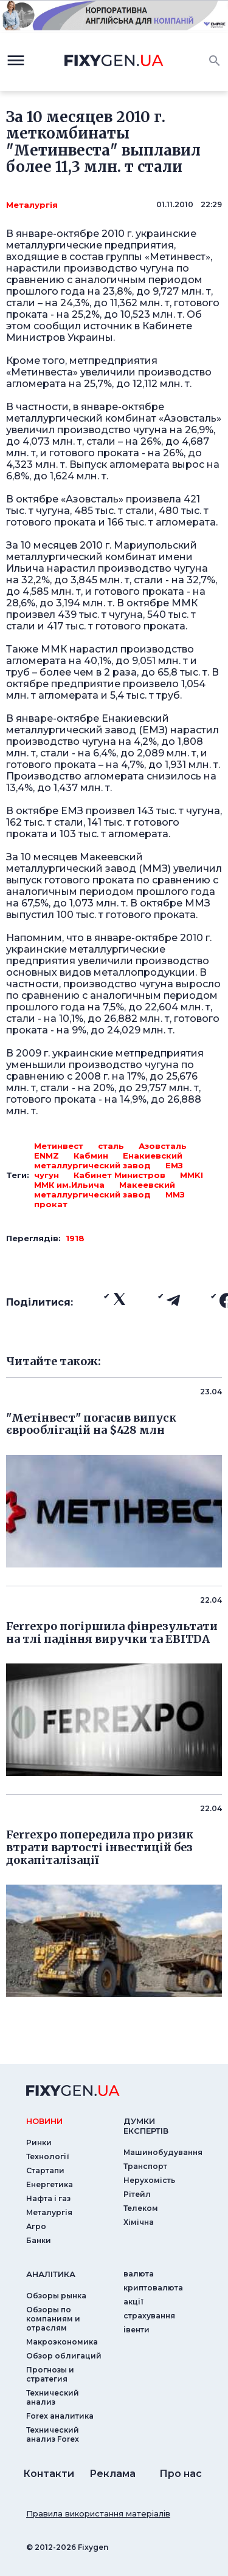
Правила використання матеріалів (98, 2513)
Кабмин (91, 1155)
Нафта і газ (48, 2198)
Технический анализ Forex (52, 2434)
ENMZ (46, 1155)
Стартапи (45, 2170)
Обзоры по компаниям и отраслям (53, 2318)
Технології (47, 2156)
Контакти (48, 2473)
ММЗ (175, 1194)
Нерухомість (149, 2180)
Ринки (39, 2142)
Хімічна (138, 2222)
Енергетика (49, 2184)
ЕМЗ (174, 1165)
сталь (111, 1146)
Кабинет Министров (119, 1175)
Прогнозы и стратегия (50, 2374)
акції (133, 2301)
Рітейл (137, 2194)
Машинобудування (162, 2152)
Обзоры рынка (56, 2295)
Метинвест (58, 1146)
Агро (36, 2226)
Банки (38, 2240)
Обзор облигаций (64, 2355)
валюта (138, 2273)
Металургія (32, 205)
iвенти (136, 2329)
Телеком (140, 2208)
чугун (46, 1175)
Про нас (180, 2473)
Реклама (112, 2473)
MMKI (191, 1175)
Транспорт (145, 2166)
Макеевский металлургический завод (104, 1189)
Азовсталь (163, 1146)
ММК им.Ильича (69, 1185)
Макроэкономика (62, 2341)
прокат (50, 1204)
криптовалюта (153, 2287)
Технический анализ (52, 2397)
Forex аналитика (60, 2415)
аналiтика (50, 2274)
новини (44, 2121)
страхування (149, 2315)
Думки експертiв (145, 2126)
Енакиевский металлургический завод (108, 1160)
